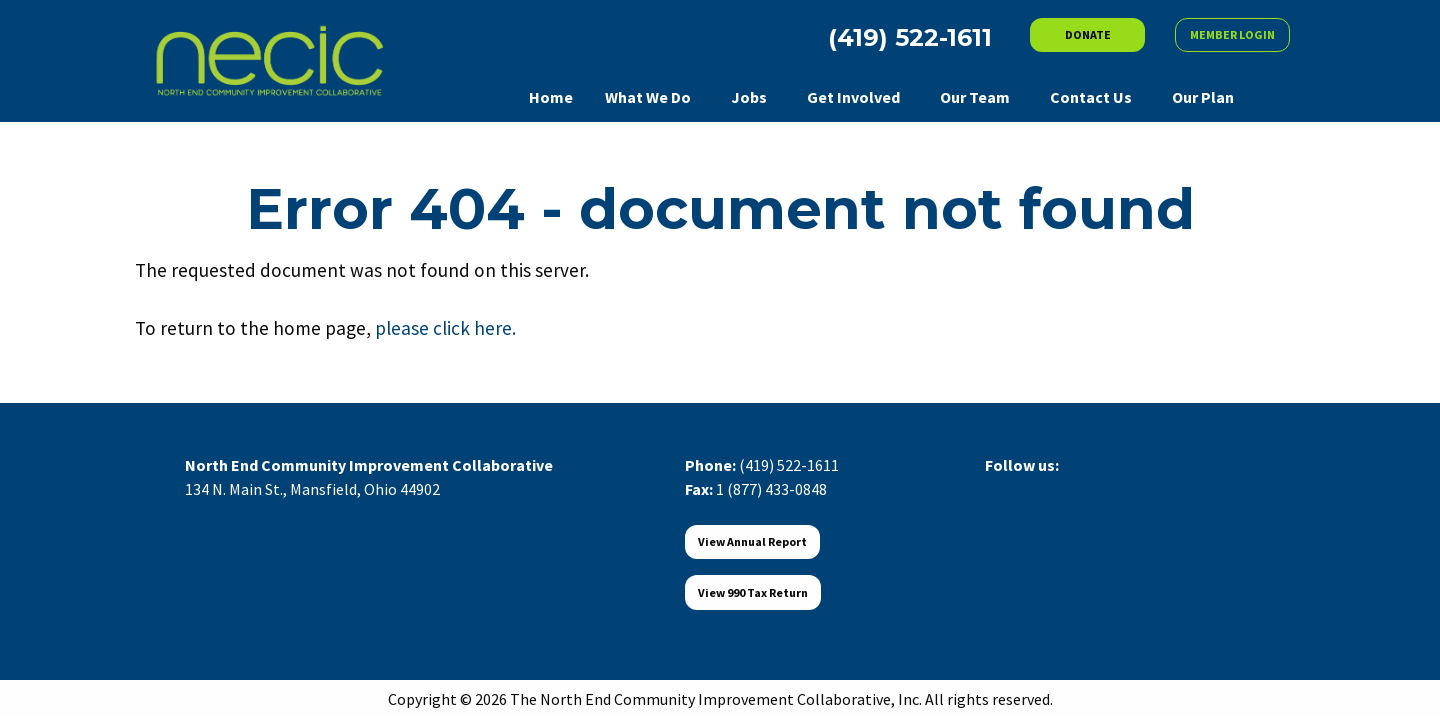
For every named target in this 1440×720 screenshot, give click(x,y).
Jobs (749, 97)
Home (551, 97)
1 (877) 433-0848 (771, 489)
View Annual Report (752, 541)
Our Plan (1203, 97)
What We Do (648, 97)
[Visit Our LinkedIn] (1065, 488)
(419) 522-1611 (789, 465)
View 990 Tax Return (753, 592)
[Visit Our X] (1033, 488)
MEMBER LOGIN (1232, 34)
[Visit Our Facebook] (1001, 488)
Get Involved (853, 97)
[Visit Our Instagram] (1097, 488)
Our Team (975, 97)
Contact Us (1091, 97)
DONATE (1088, 34)
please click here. (445, 328)
